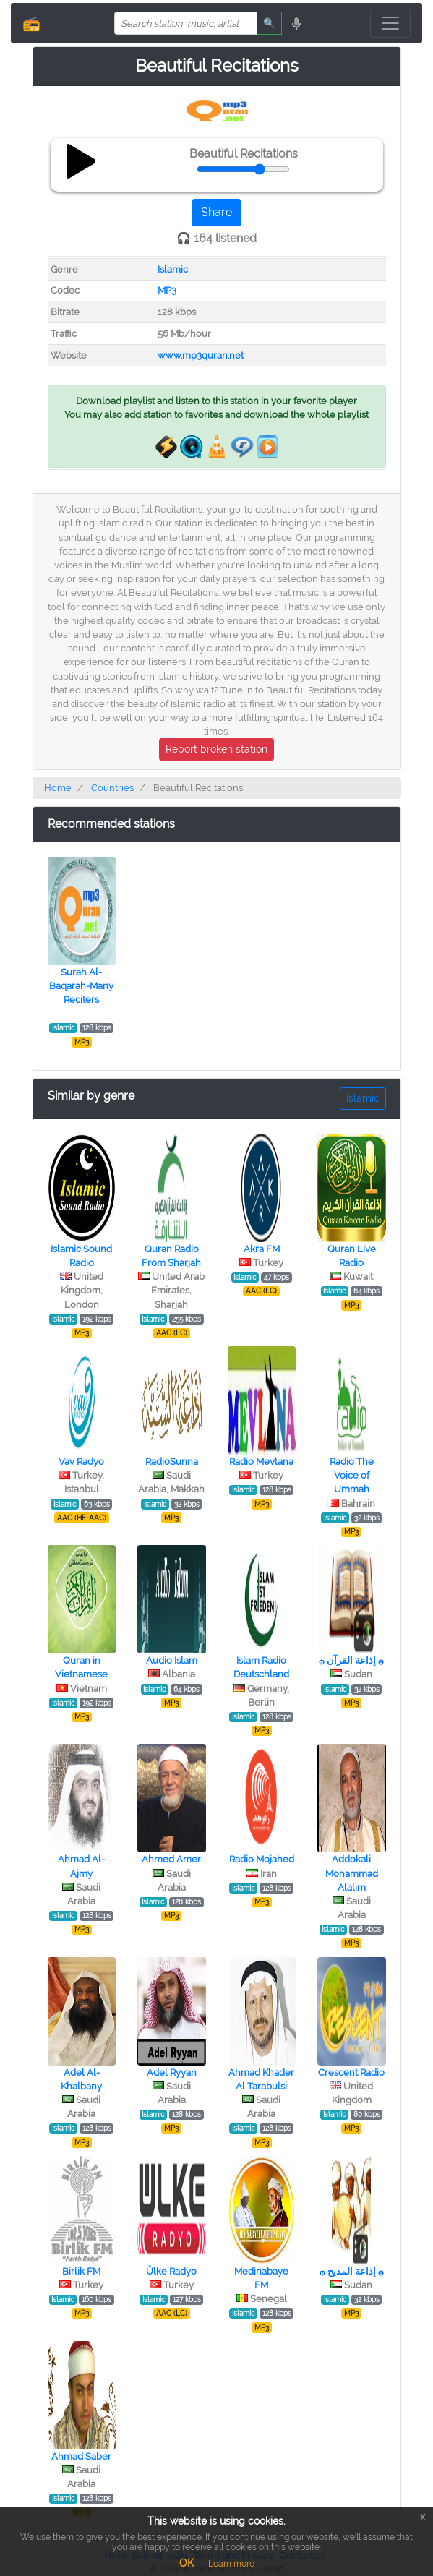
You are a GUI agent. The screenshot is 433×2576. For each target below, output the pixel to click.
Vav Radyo (81, 1461)
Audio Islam (171, 1660)
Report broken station (216, 749)
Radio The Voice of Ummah (352, 1475)
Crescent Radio (351, 2072)
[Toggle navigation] (390, 23)
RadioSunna (171, 1461)
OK (186, 2563)
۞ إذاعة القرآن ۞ (351, 1660)
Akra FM (262, 1249)
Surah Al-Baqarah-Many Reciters (81, 986)
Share (216, 212)
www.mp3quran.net (201, 355)
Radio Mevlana (261, 1461)
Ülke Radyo (171, 2271)
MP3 (167, 290)
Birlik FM (81, 2271)
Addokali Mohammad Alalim (351, 1873)
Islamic (173, 269)
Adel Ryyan (172, 2072)
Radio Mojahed (261, 1859)
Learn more (231, 2564)
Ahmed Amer (171, 1859)
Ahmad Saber (81, 2456)
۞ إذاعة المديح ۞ (352, 2271)
